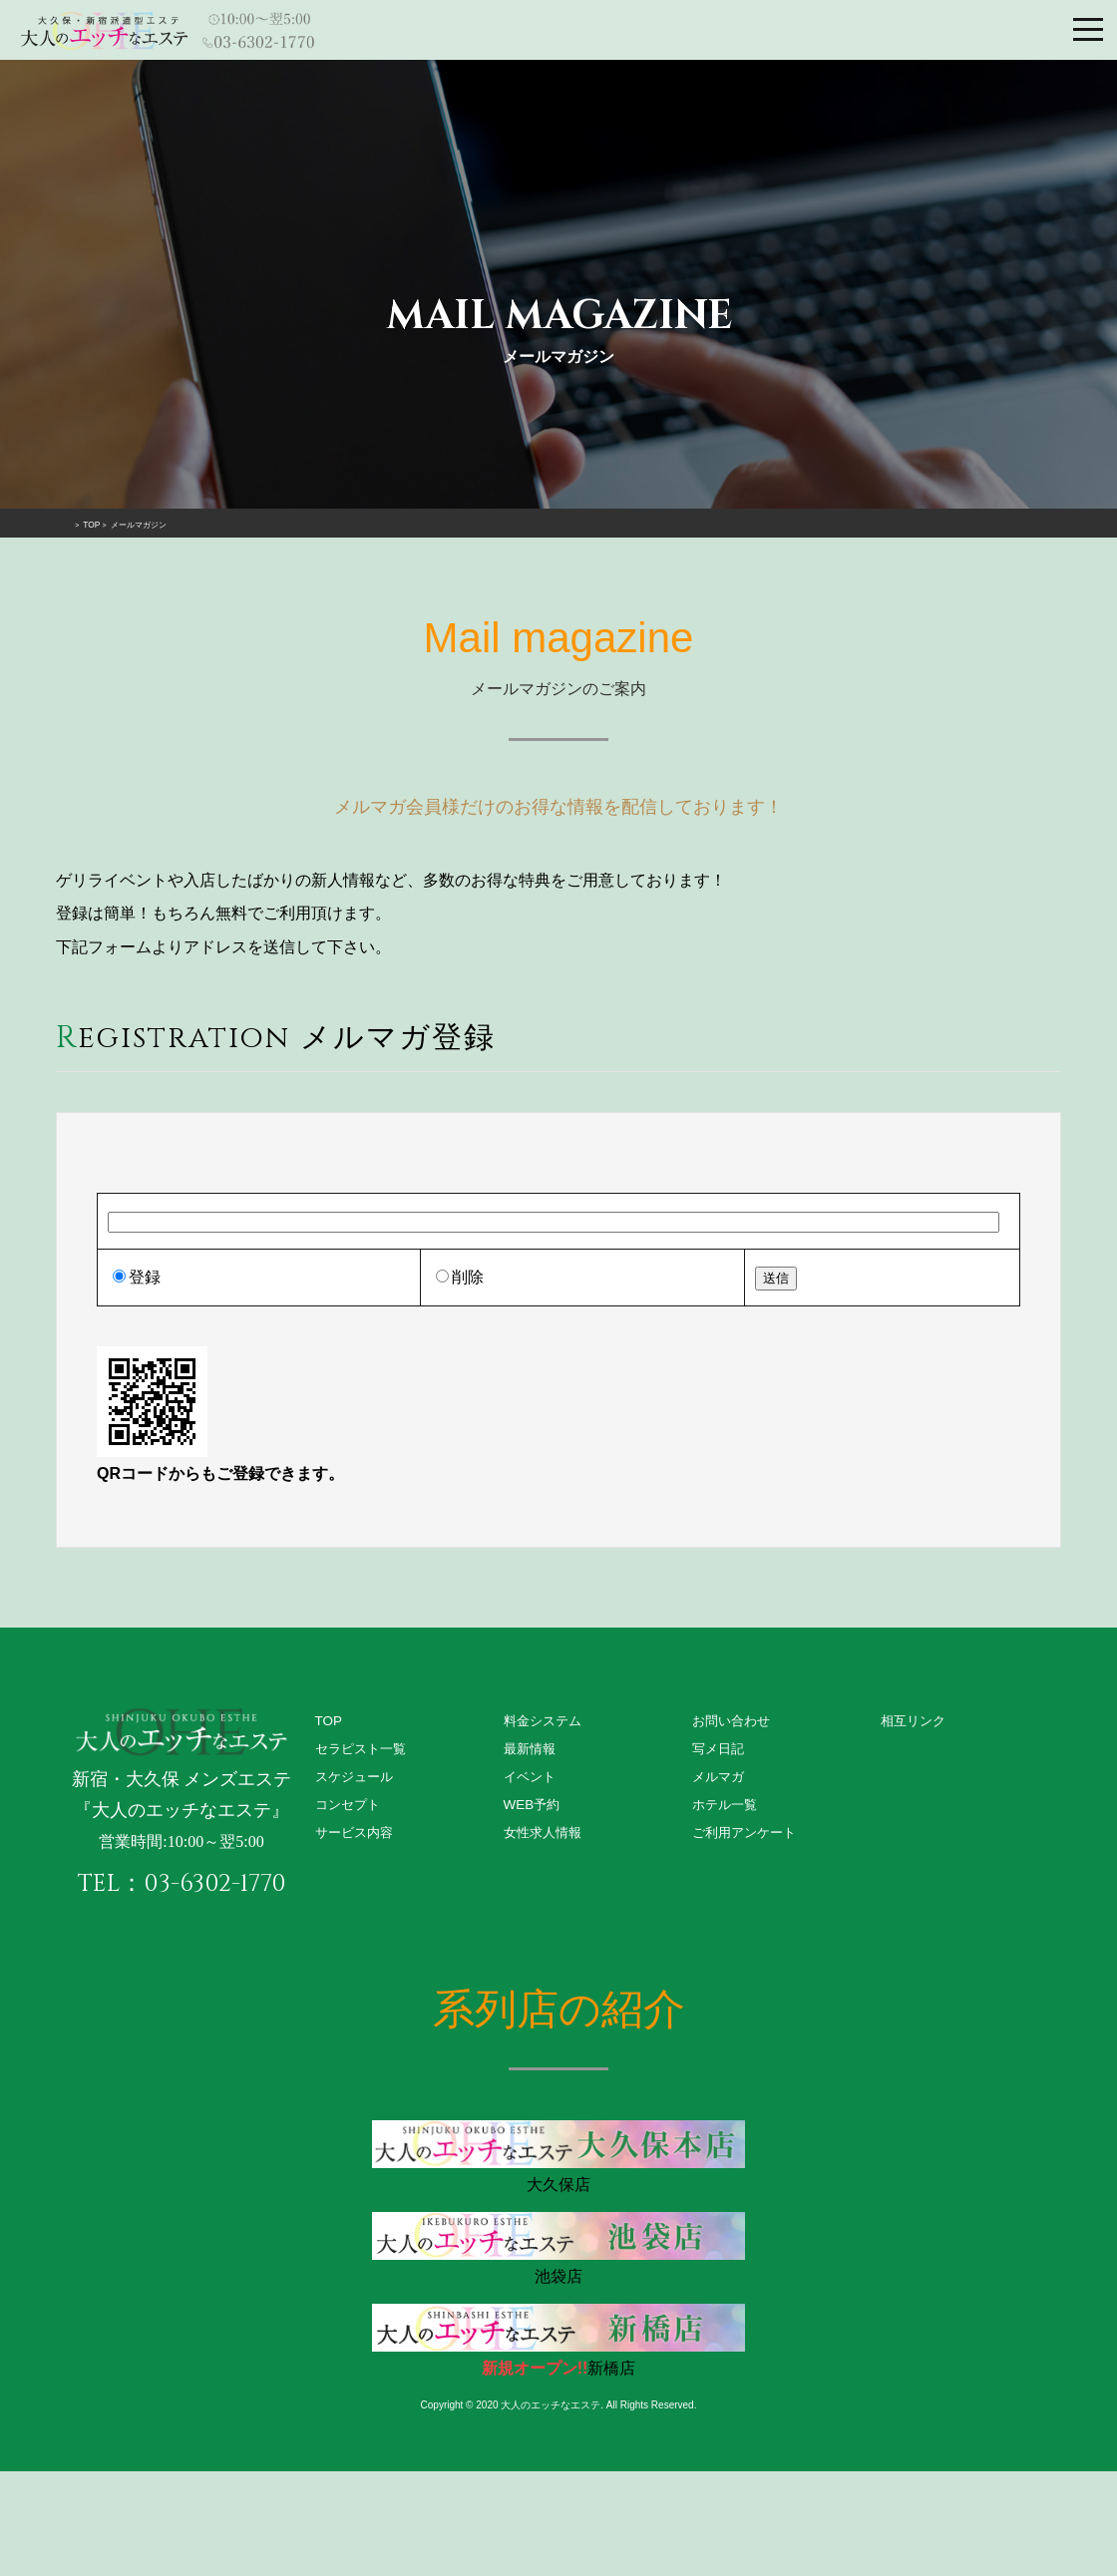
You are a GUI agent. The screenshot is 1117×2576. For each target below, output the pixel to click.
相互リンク (915, 1721)
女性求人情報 (545, 1838)
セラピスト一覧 (364, 1750)
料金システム (545, 1721)
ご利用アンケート (748, 1838)
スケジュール (357, 1780)
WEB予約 (533, 1809)
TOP (329, 1721)
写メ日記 (720, 1750)
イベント (531, 1780)
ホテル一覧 (727, 1809)
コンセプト (350, 1809)
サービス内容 (357, 1838)
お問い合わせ (734, 1721)
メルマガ (720, 1780)
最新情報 (531, 1750)
